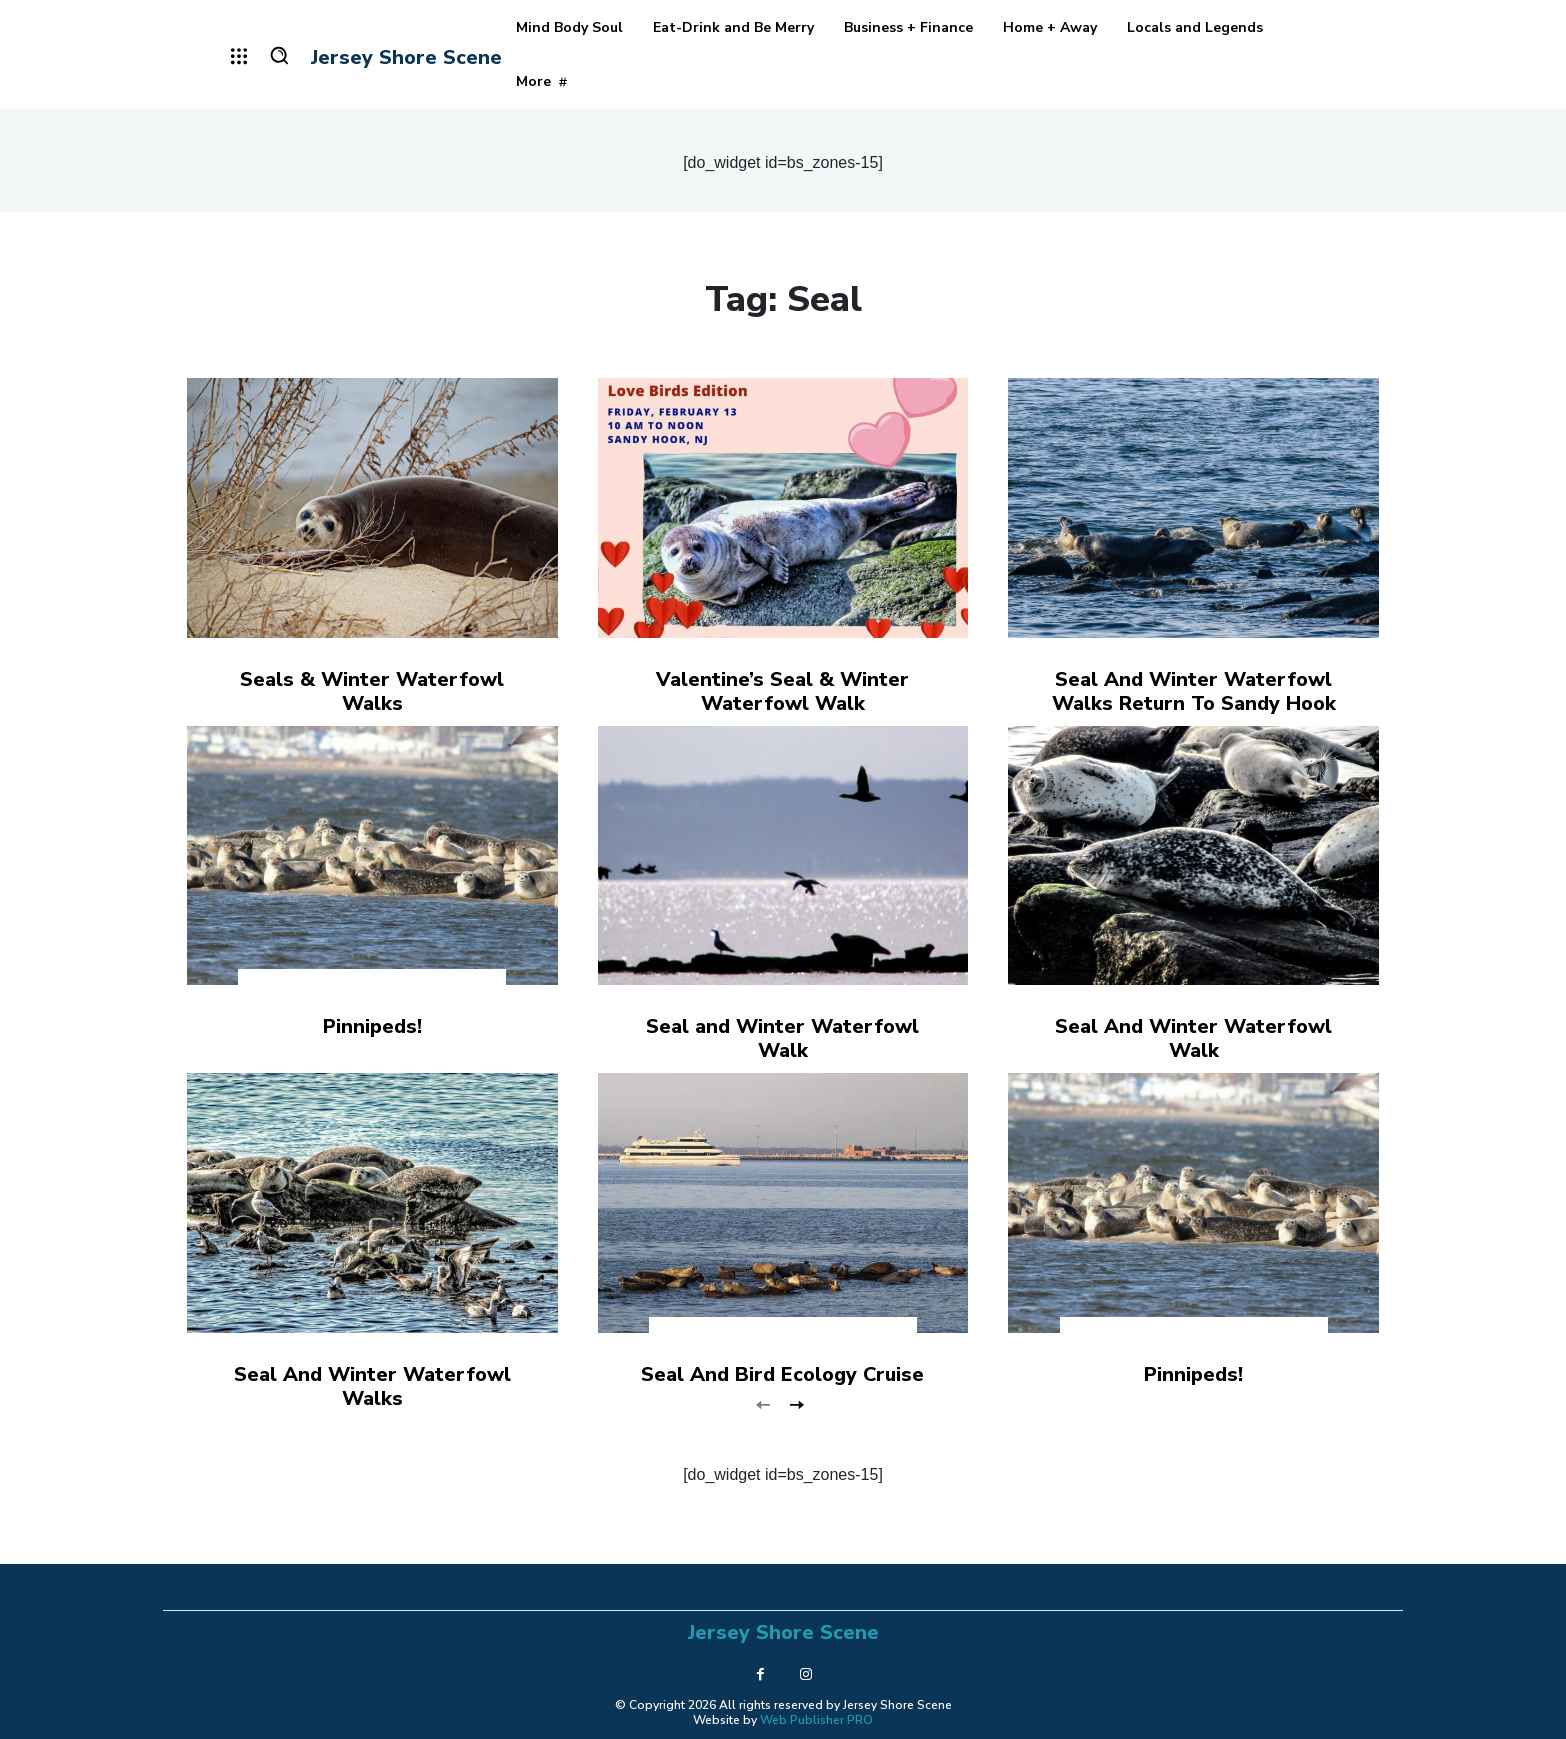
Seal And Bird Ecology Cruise (782, 1374)
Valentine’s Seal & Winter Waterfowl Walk (782, 691)
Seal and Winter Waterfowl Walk (782, 1038)
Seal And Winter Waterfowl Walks (372, 1386)
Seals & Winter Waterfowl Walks (372, 691)
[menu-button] (239, 56)
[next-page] (795, 1403)
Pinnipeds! (372, 1026)
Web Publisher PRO (816, 1720)
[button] (279, 55)
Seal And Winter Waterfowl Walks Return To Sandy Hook (1194, 691)
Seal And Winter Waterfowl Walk (1193, 1038)
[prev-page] (763, 1403)
